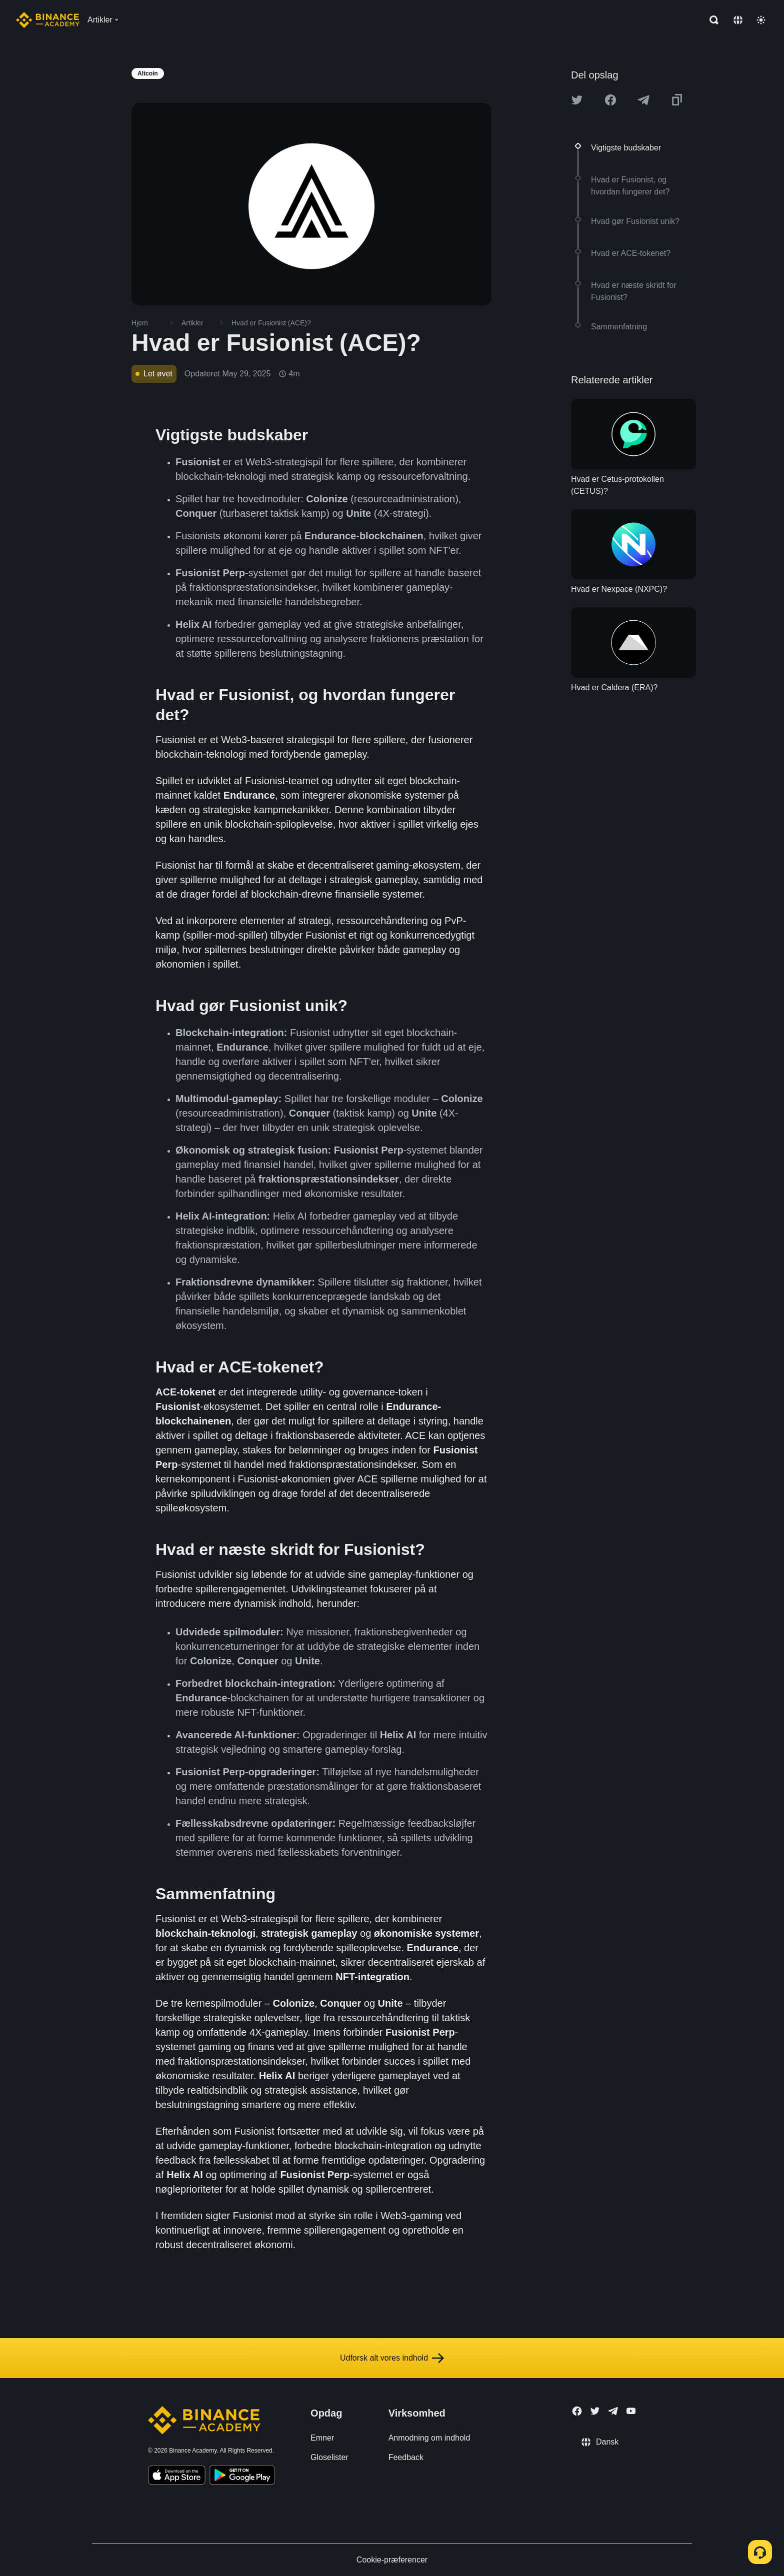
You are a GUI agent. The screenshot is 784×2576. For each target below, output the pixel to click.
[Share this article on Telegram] (644, 100)
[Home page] (48, 20)
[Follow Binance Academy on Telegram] (613, 2411)
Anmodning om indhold (429, 2438)
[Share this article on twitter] (577, 100)
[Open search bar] (711, 20)
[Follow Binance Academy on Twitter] (595, 2411)
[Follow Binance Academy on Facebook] (577, 2411)
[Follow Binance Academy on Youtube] (631, 2411)
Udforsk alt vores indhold (392, 2358)
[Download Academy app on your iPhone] (177, 2477)
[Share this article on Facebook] (610, 100)
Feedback (406, 2457)
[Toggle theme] (761, 20)
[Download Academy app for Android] (242, 2477)
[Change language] (738, 20)
